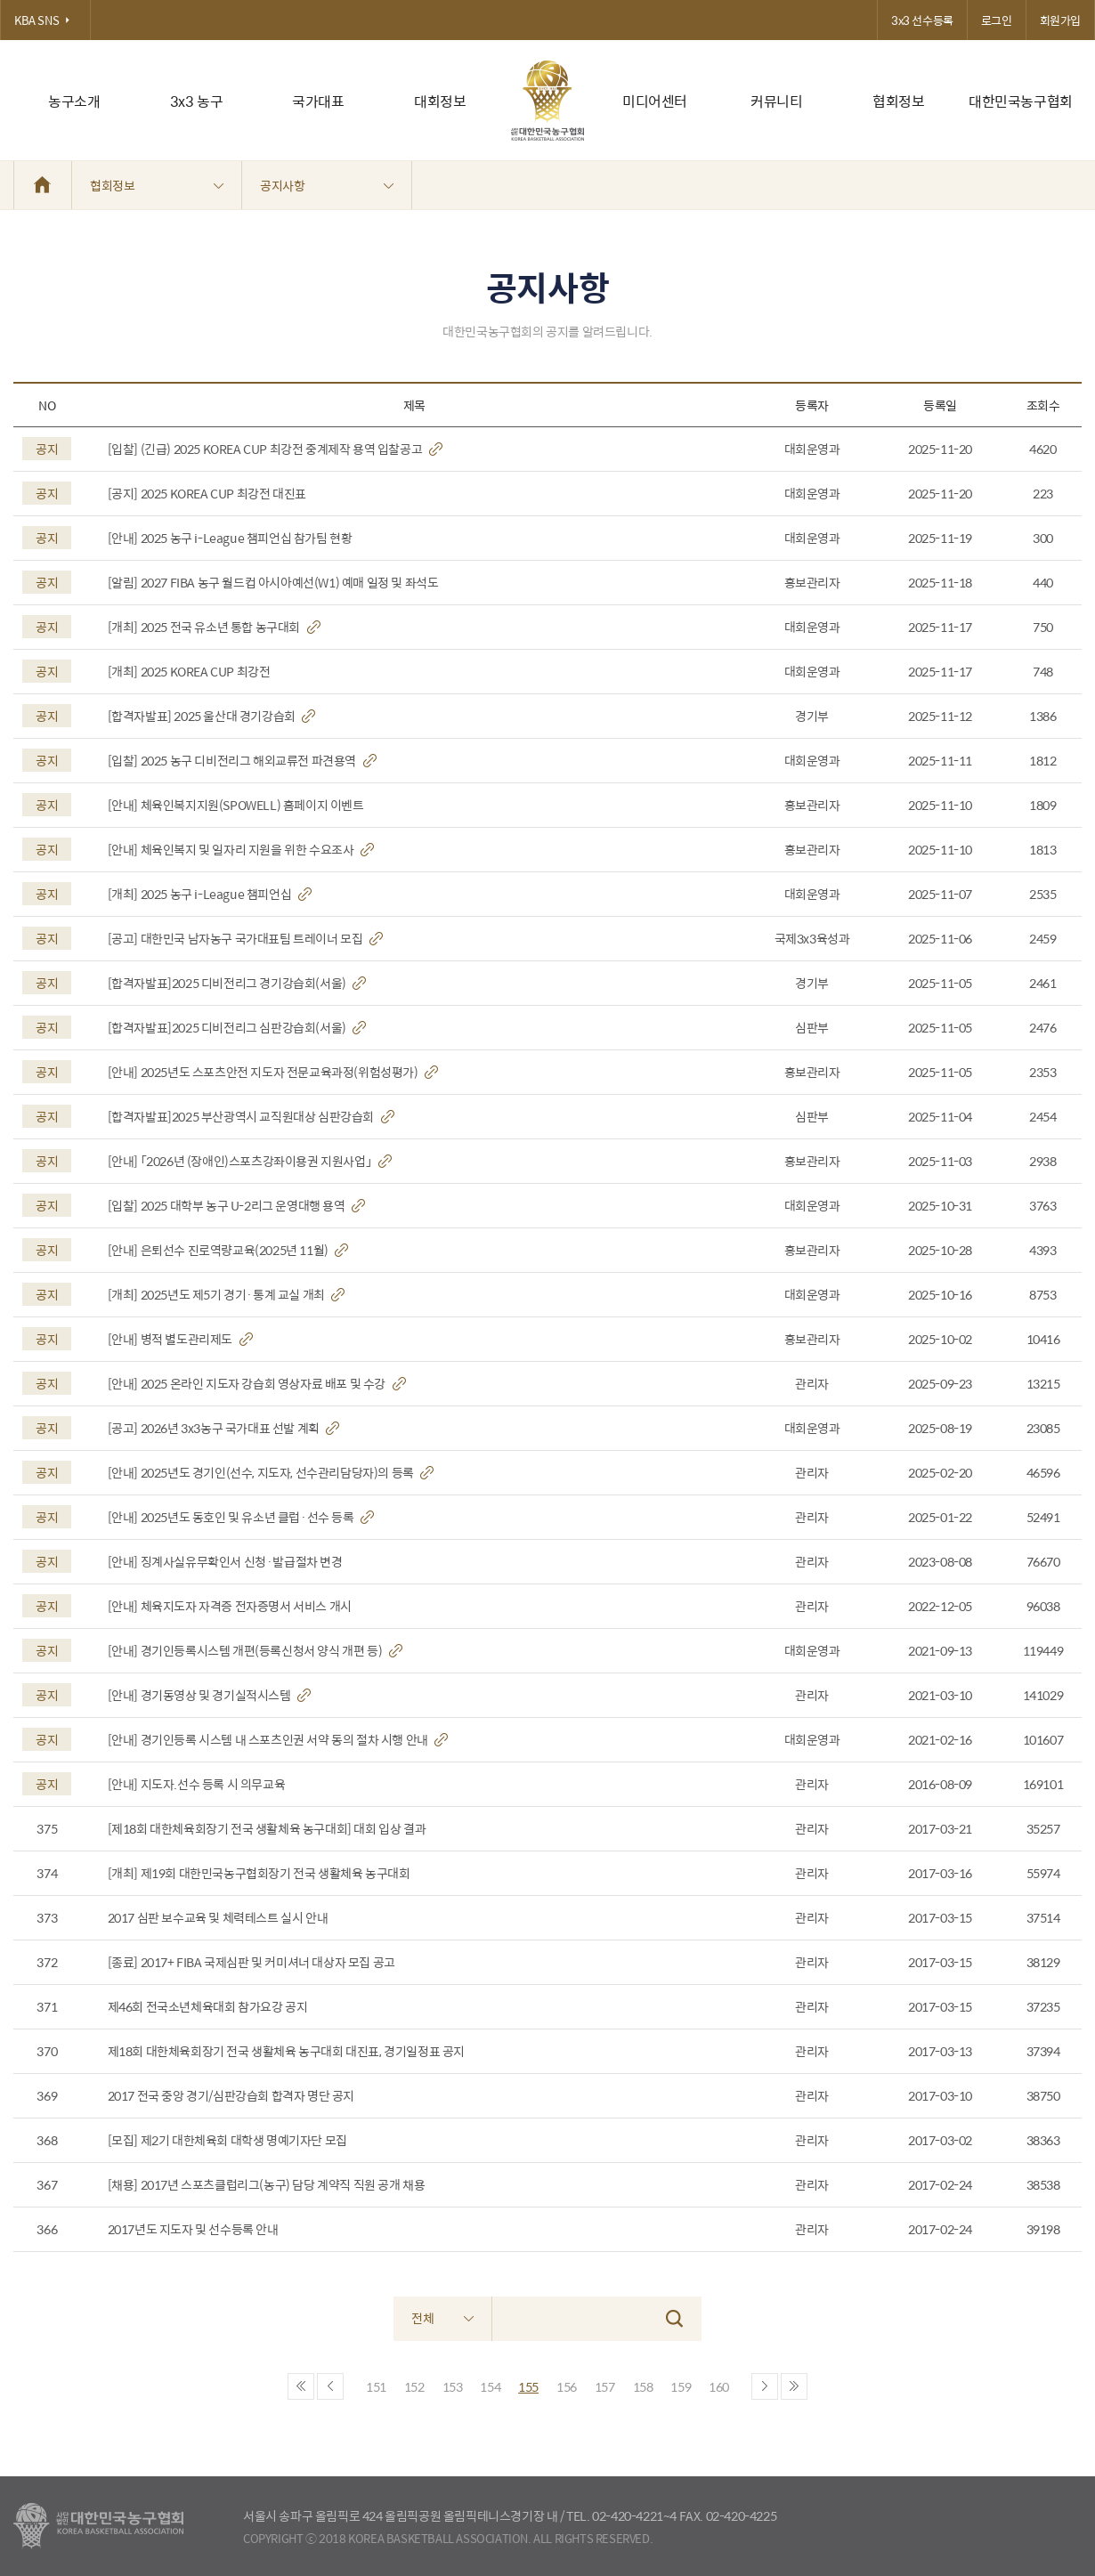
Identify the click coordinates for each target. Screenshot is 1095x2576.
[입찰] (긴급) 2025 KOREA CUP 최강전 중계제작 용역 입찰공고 (275, 449)
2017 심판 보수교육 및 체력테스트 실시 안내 (218, 1917)
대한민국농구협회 (1021, 101)
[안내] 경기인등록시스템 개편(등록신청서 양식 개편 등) (255, 1650)
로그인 (996, 20)
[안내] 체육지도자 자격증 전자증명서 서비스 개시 (230, 1606)
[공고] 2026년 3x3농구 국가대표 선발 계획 (224, 1428)
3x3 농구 (196, 101)
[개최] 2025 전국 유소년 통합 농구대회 (214, 627)
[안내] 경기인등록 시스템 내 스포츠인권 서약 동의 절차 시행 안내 (278, 1739)
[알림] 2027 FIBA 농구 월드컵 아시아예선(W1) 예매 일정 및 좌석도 (273, 582)
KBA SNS (45, 20)
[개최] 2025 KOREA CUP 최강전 (189, 671)
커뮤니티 (776, 101)
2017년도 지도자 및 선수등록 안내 (193, 2229)
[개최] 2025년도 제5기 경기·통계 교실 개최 (226, 1294)
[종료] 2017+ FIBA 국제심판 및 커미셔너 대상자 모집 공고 (251, 1962)
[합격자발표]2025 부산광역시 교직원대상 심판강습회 (251, 1116)
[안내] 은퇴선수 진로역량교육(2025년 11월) (228, 1250)
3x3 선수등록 (922, 20)
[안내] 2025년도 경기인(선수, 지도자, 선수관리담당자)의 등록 (271, 1472)
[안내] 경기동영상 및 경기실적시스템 (210, 1695)
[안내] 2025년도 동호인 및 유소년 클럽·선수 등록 (241, 1517)
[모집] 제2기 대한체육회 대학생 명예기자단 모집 (227, 2140)
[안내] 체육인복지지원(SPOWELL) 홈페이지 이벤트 (236, 805)
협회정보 (898, 101)
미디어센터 (654, 101)
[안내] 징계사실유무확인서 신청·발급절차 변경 (225, 1561)
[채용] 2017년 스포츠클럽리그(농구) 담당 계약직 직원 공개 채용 (267, 2184)
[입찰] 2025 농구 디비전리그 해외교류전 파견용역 (242, 760)
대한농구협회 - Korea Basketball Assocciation (98, 2526)
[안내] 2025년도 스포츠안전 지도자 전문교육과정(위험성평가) (273, 1072)
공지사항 (326, 185)
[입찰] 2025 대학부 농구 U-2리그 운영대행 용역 (237, 1205)
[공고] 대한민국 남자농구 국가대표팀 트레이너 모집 (245, 938)
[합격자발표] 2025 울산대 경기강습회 (212, 716)
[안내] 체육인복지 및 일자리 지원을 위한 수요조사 (241, 849)
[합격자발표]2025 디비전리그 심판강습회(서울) (237, 1027)
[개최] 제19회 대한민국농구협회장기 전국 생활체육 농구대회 (259, 1873)
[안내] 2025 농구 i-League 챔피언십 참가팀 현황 (230, 538)
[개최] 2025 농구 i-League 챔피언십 (210, 894)
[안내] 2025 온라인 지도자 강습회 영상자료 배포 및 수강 (257, 1383)
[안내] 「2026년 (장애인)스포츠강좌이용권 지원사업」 (250, 1161)
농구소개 (74, 101)
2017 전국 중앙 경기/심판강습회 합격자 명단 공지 (231, 2095)
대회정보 (440, 101)
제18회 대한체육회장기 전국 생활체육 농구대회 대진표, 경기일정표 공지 (286, 2051)
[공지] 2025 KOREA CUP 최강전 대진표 (207, 493)
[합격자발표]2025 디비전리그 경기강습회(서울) (237, 983)
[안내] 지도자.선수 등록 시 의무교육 (197, 1784)
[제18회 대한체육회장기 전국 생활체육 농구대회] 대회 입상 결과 (267, 1828)
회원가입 (1060, 20)
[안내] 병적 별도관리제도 (180, 1339)
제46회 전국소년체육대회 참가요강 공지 (208, 2006)
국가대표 (318, 101)
